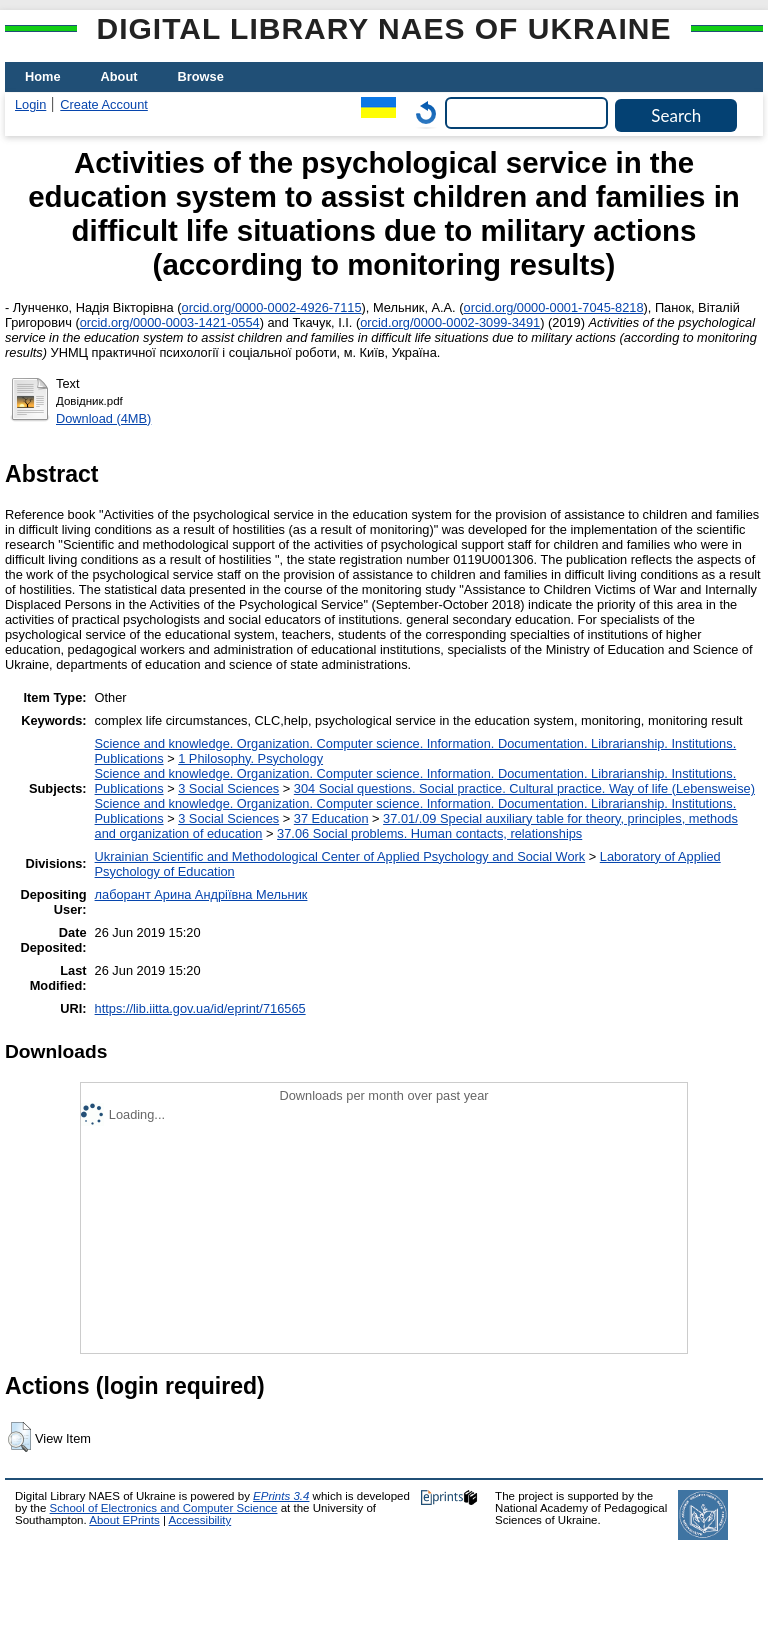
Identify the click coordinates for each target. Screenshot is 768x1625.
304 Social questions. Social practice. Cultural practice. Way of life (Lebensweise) (524, 788)
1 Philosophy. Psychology (250, 758)
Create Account (104, 104)
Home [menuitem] (43, 76)
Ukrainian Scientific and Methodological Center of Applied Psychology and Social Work (340, 856)
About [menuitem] (119, 76)
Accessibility (199, 1520)
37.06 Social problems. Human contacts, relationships (429, 833)
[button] (19, 1437)
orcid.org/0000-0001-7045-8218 (554, 307)
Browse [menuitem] (201, 76)
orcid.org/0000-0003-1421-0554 (170, 322)
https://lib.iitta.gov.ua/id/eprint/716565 (200, 1008)
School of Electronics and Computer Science (164, 1508)
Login (30, 104)
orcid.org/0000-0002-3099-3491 (450, 322)
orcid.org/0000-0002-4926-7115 (272, 307)
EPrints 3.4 (281, 1496)
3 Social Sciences (228, 788)
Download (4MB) (103, 418)
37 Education (331, 818)
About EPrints (124, 1520)
